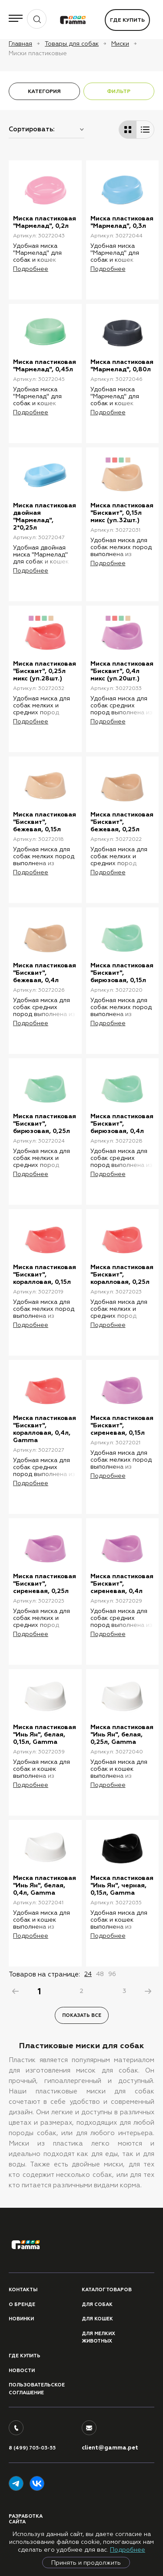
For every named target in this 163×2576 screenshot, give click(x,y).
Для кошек (97, 2319)
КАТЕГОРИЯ (44, 91)
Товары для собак (72, 43)
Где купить (127, 20)
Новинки (21, 2319)
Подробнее (127, 2549)
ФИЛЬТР (118, 91)
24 (88, 1974)
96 (112, 1974)
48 (100, 1974)
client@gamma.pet (110, 2447)
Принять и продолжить (86, 2562)
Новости (22, 2370)
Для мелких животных (98, 2337)
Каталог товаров (107, 2290)
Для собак (97, 2304)
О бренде (22, 2304)
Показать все (81, 2015)
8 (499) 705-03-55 (32, 2448)
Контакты (23, 2290)
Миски (120, 43)
